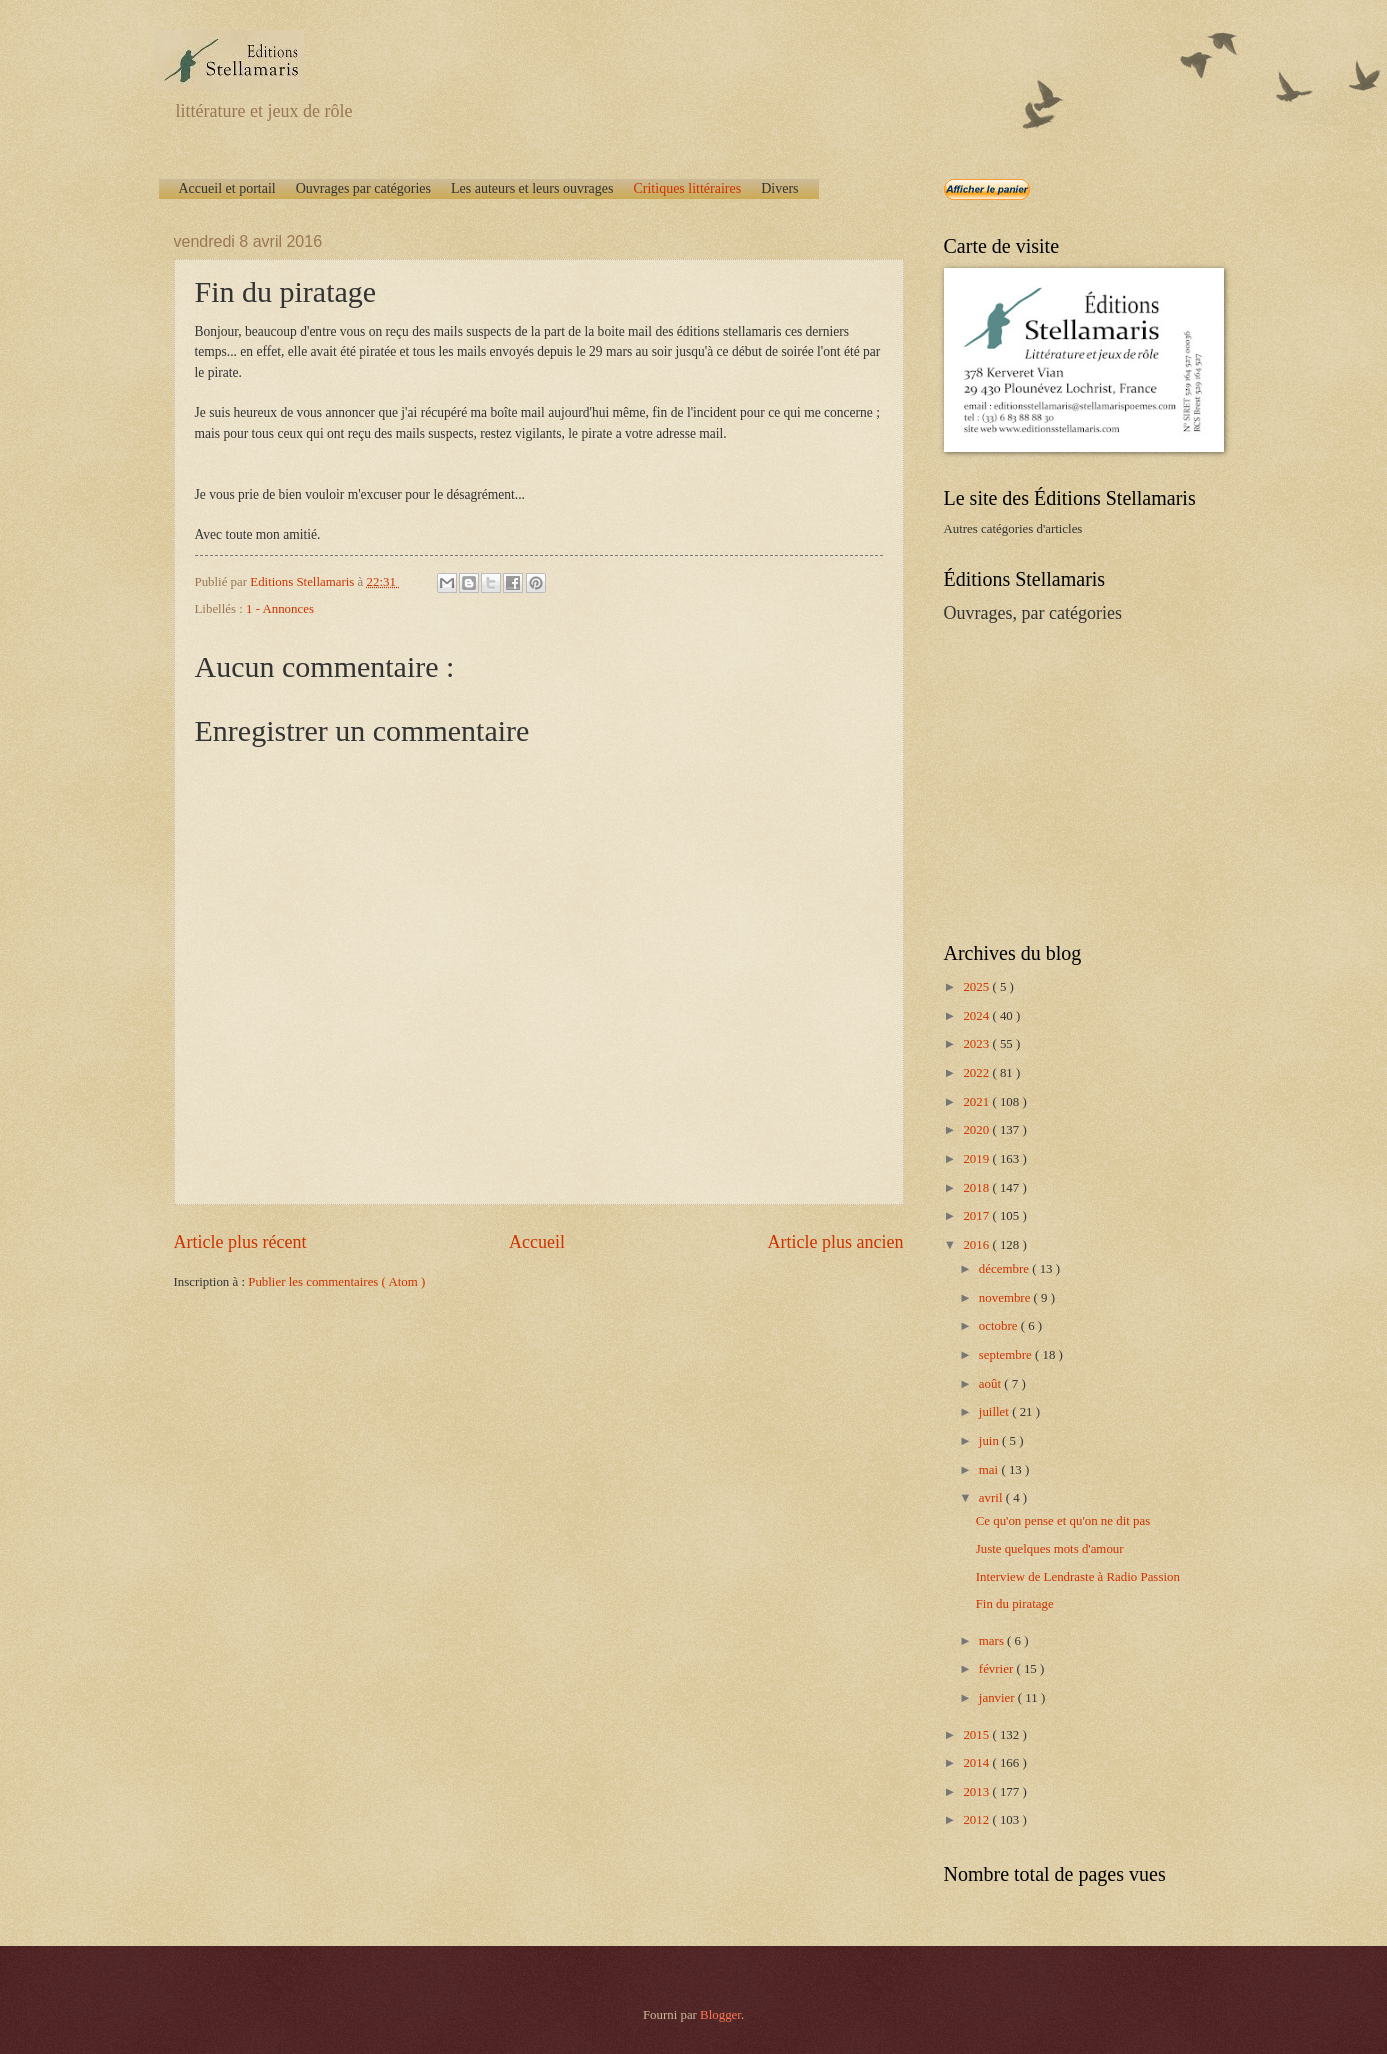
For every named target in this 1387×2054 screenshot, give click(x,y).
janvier (998, 1698)
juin (990, 1441)
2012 (977, 1820)
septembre (1007, 1355)
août (991, 1384)
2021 (977, 1102)
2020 (977, 1130)
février (998, 1669)
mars (993, 1641)
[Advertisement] (1069, 781)
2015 (977, 1735)
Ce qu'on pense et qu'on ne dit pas (1063, 1521)
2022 (977, 1073)
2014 (977, 1763)
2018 (977, 1188)
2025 (977, 987)
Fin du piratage (1015, 1604)
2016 (977, 1245)
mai (990, 1470)
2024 (977, 1016)
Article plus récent (240, 1242)
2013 (977, 1792)
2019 (977, 1159)
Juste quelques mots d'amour (1050, 1549)
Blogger (720, 2015)
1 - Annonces (280, 609)
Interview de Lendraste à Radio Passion (1078, 1577)
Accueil (537, 1242)
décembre (1005, 1269)
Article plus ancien (835, 1242)
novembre (1006, 1298)
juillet (995, 1412)
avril (992, 1498)
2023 (977, 1044)
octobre (1000, 1326)
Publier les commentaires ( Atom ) (336, 1282)
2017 (977, 1216)
